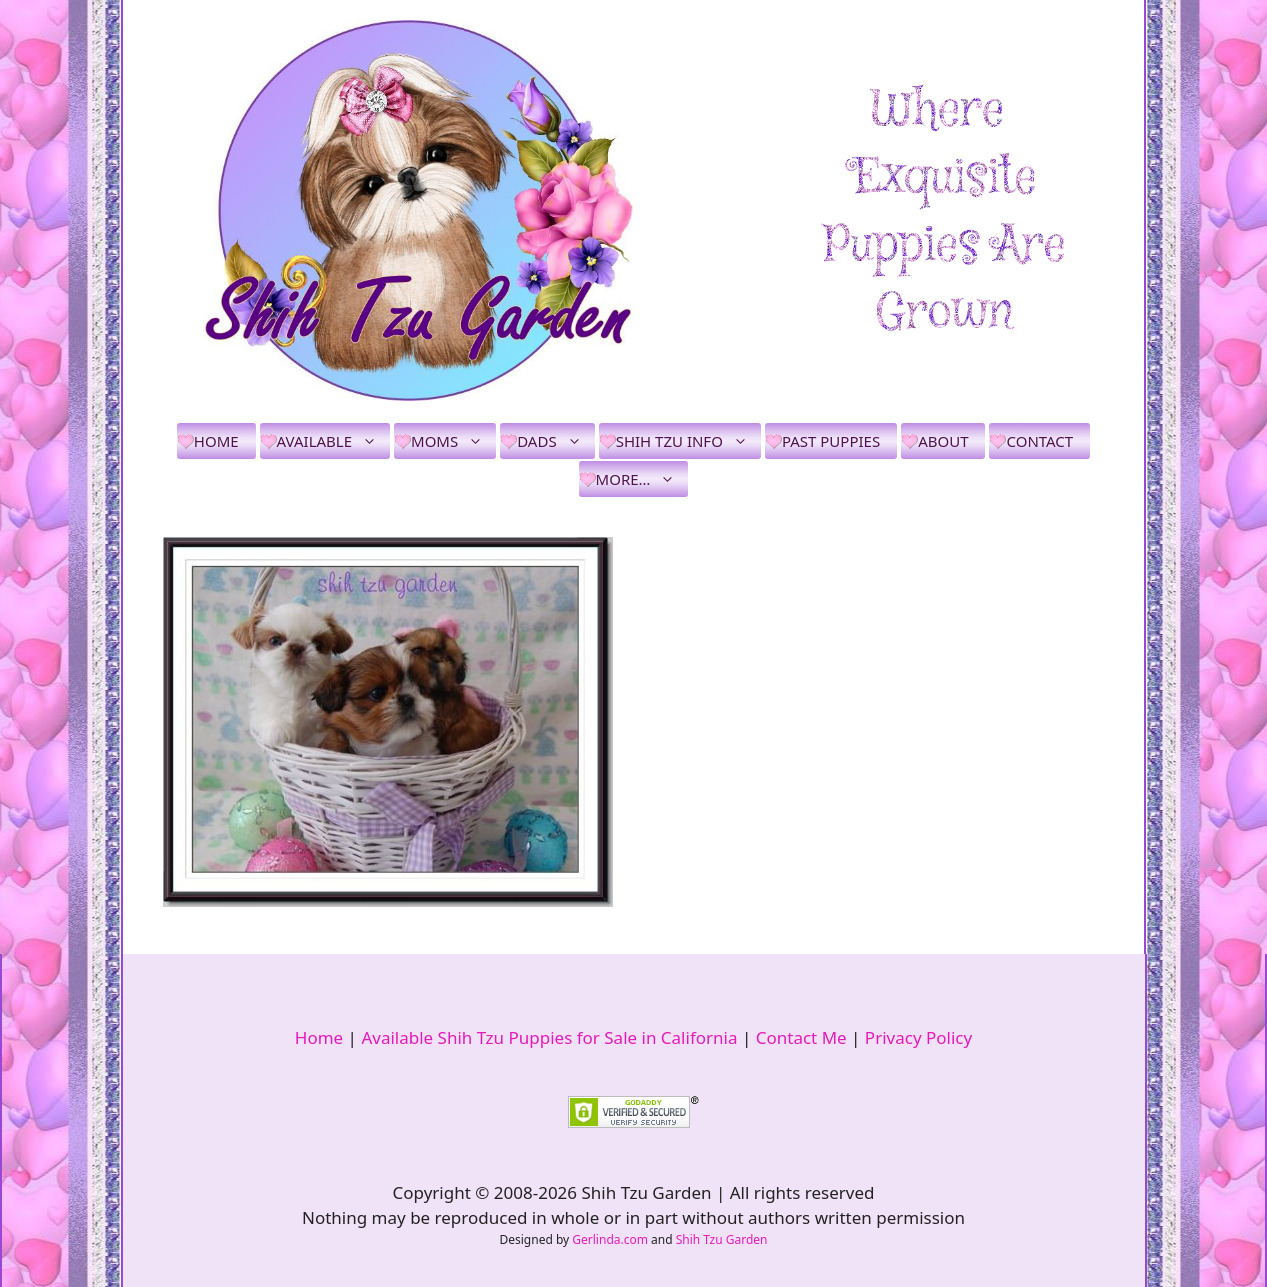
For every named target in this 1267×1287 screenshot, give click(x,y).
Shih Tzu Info (688, 441)
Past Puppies (831, 441)
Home (216, 441)
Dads (555, 441)
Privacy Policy (918, 1037)
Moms (453, 441)
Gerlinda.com (610, 1239)
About (943, 441)
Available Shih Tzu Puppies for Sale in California (549, 1037)
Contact (1039, 441)
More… (642, 479)
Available (333, 441)
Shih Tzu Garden (722, 1239)
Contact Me (801, 1037)
